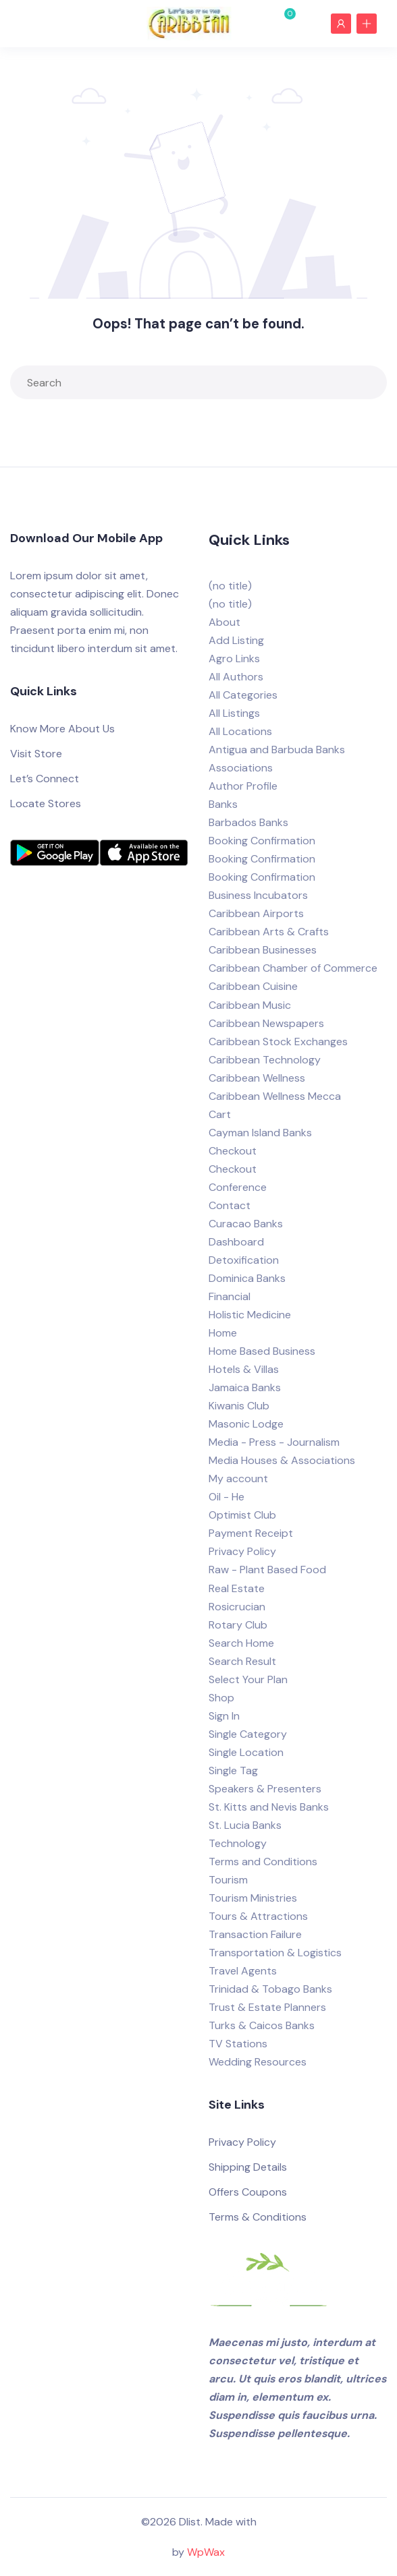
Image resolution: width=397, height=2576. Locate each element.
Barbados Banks (248, 822)
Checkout (233, 1151)
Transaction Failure (255, 1934)
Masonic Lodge (246, 1424)
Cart (220, 1114)
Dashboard (236, 1242)
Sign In (224, 1716)
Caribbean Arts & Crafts (269, 932)
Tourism (228, 1880)
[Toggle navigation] (26, 23)
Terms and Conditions (263, 1861)
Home (223, 1333)
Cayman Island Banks (260, 1132)
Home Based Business (262, 1351)
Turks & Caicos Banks (262, 2025)
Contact (229, 1205)
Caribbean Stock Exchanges (278, 1041)
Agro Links (234, 658)
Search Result (242, 1661)
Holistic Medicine (250, 1315)
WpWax (206, 2552)
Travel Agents (243, 1971)
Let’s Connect (44, 778)
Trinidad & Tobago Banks (270, 1989)
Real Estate (237, 1588)
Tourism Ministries (253, 1898)
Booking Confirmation (262, 840)
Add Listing (236, 640)
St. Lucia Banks (245, 1825)
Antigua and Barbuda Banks (277, 749)
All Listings (234, 713)
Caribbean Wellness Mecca (275, 1096)
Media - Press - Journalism (274, 1442)
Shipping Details (248, 2167)
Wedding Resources (258, 2062)
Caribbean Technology (265, 1060)
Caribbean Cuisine (253, 986)
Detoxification (244, 1260)
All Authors (236, 677)
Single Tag (233, 1770)
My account (238, 1478)
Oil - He (226, 1497)
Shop (221, 1698)
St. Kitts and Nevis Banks (269, 1807)
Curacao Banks (246, 1224)
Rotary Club (238, 1625)
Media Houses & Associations (282, 1460)
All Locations (240, 731)
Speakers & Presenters (265, 1789)
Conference (238, 1187)
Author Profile (243, 786)
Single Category (248, 1734)
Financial (229, 1296)
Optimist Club (242, 1515)
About (224, 622)
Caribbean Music (250, 1005)
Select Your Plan (248, 1679)
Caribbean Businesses (263, 950)
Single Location (246, 1752)
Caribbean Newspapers (266, 1023)
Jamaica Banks (245, 1387)
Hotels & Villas (244, 1369)
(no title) (230, 586)
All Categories (243, 695)
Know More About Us (62, 729)
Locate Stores (45, 803)
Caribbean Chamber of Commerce (293, 968)
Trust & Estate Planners (267, 2007)
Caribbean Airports (256, 913)
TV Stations (238, 2044)
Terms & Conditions (258, 2217)
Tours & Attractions (258, 1916)
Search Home (241, 1643)
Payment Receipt (251, 1533)
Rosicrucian (237, 1607)
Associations (241, 768)
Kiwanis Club (239, 1406)
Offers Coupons (248, 2192)
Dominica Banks (247, 1278)
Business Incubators (258, 895)
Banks (223, 804)
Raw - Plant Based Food (267, 1569)
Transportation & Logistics (275, 1952)
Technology (238, 1843)
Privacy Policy (242, 1551)
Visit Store (36, 754)
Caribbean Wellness (257, 1078)
